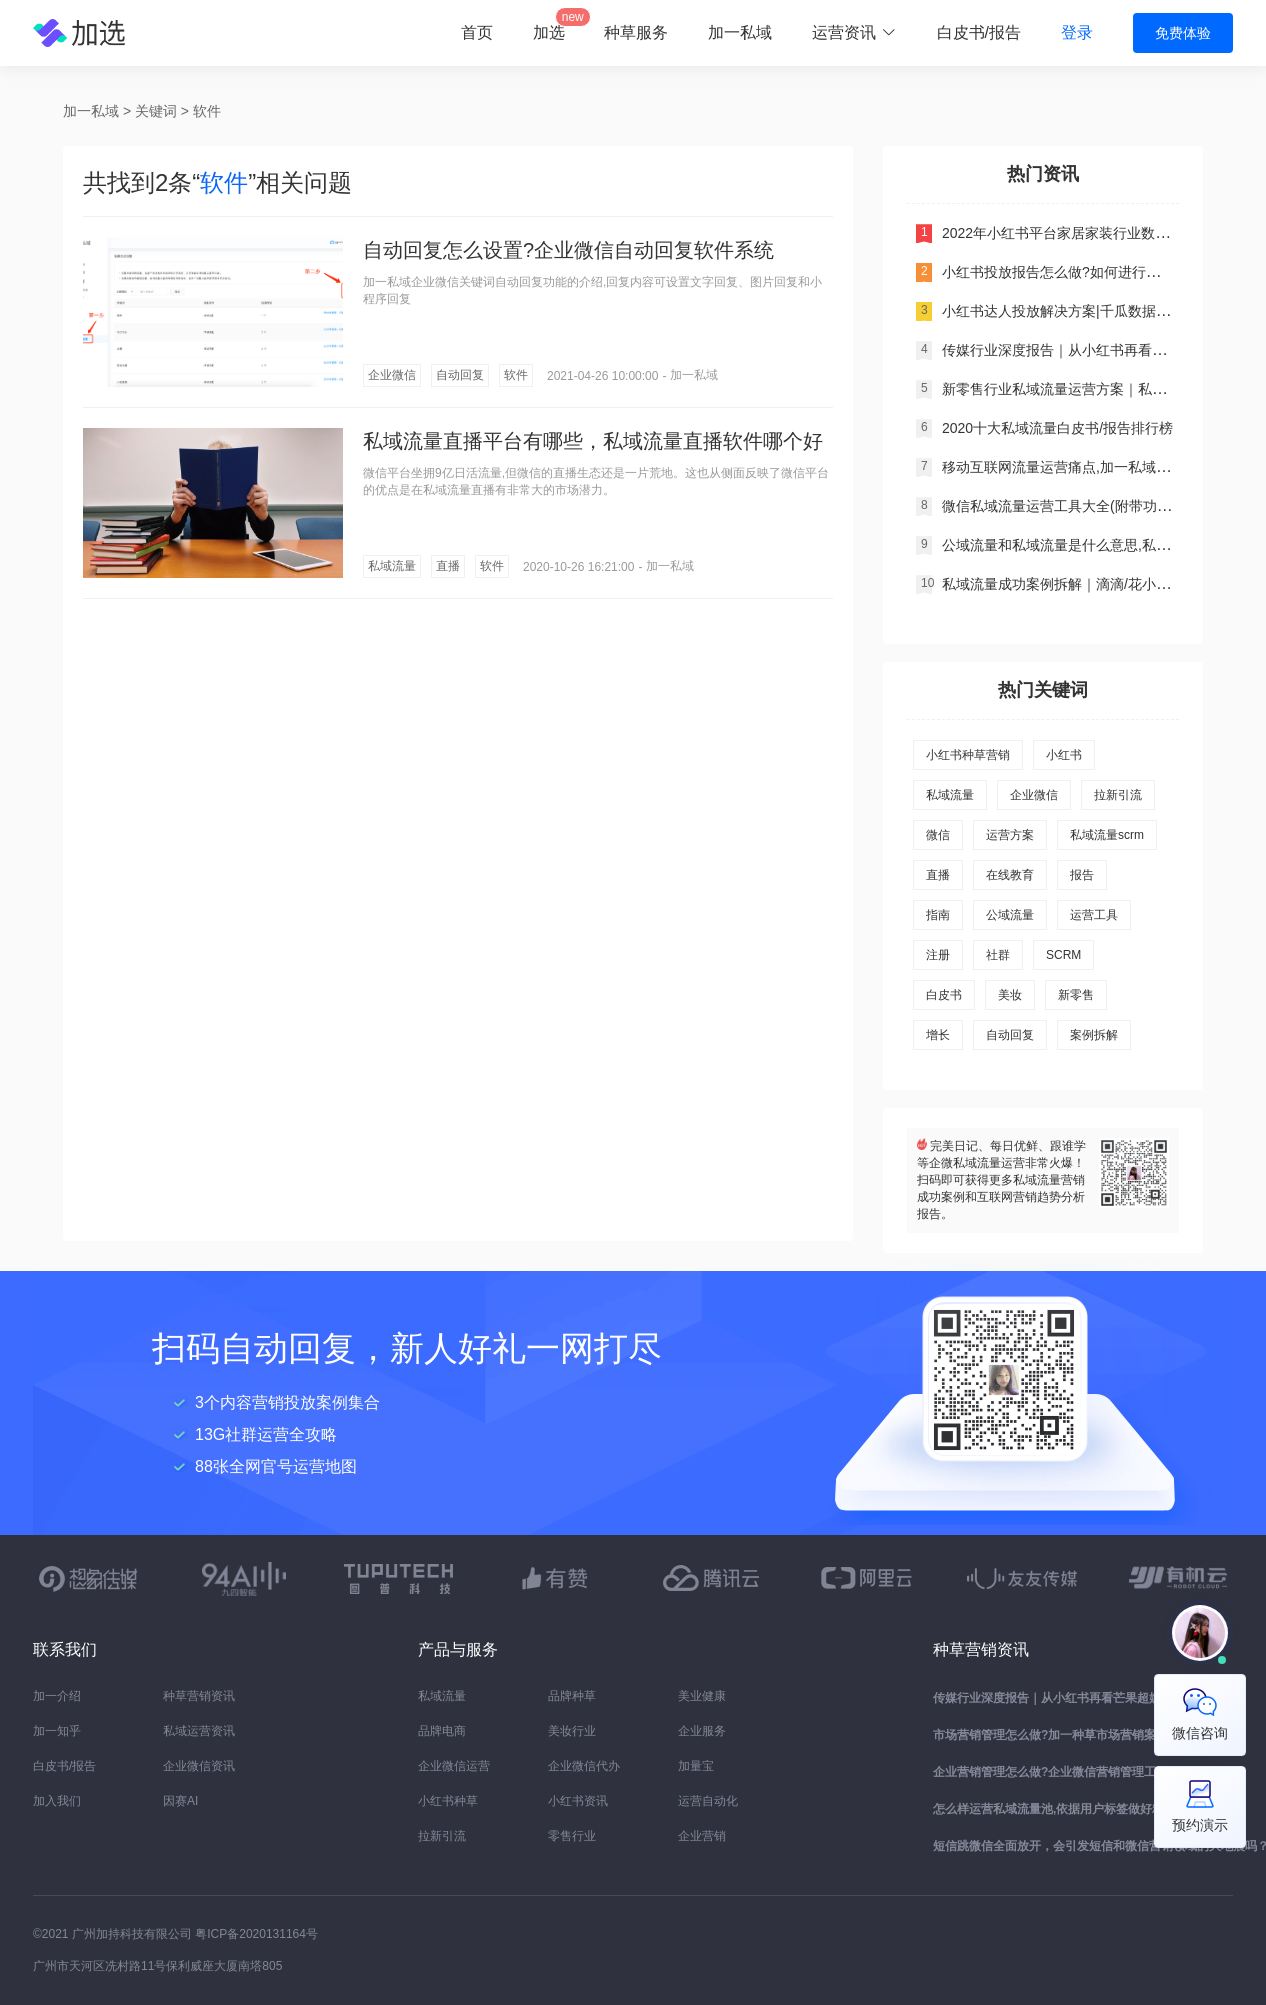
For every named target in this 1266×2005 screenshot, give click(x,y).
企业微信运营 (454, 1766)
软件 (207, 111)
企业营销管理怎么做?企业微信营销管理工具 (1050, 1772)
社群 (998, 955)
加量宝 (696, 1766)
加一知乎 (57, 1731)
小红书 (1064, 755)
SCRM (1063, 955)
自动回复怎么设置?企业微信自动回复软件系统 (568, 250)
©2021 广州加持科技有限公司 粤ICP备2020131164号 (175, 1934)
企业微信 (392, 375)
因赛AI (180, 1801)
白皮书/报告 (979, 32)
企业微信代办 (584, 1766)
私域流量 (392, 566)
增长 (938, 1035)
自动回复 (460, 375)
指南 (938, 915)
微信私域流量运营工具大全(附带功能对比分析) (1086, 506)
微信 (938, 835)
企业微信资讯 (199, 1766)
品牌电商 (442, 1731)
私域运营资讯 (199, 1731)
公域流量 (1010, 915)
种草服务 (636, 32)
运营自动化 (708, 1801)
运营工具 (1094, 915)
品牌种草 (572, 1696)
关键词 (156, 111)
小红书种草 (448, 1801)
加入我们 (57, 1801)
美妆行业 (572, 1731)
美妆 (1010, 995)
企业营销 (702, 1836)
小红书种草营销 (968, 755)
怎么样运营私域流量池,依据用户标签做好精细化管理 (1072, 1809)
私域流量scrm (1107, 835)
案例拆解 (1094, 1035)
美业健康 (702, 1696)
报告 (1082, 875)
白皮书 (944, 995)
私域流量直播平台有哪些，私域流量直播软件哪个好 (593, 441)
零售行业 (572, 1836)
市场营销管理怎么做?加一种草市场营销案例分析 (1062, 1735)
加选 (549, 32)
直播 (448, 566)
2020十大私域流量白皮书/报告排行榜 (1057, 428)
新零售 (1076, 995)
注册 (938, 955)
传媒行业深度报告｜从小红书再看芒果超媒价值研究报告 (1083, 1698)
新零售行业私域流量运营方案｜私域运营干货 (1082, 389)
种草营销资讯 (199, 1696)
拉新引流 (1118, 795)
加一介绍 (57, 1696)
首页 (477, 32)
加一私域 (740, 32)
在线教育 (1010, 875)
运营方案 (1010, 835)
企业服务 (702, 1731)
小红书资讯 (578, 1801)
